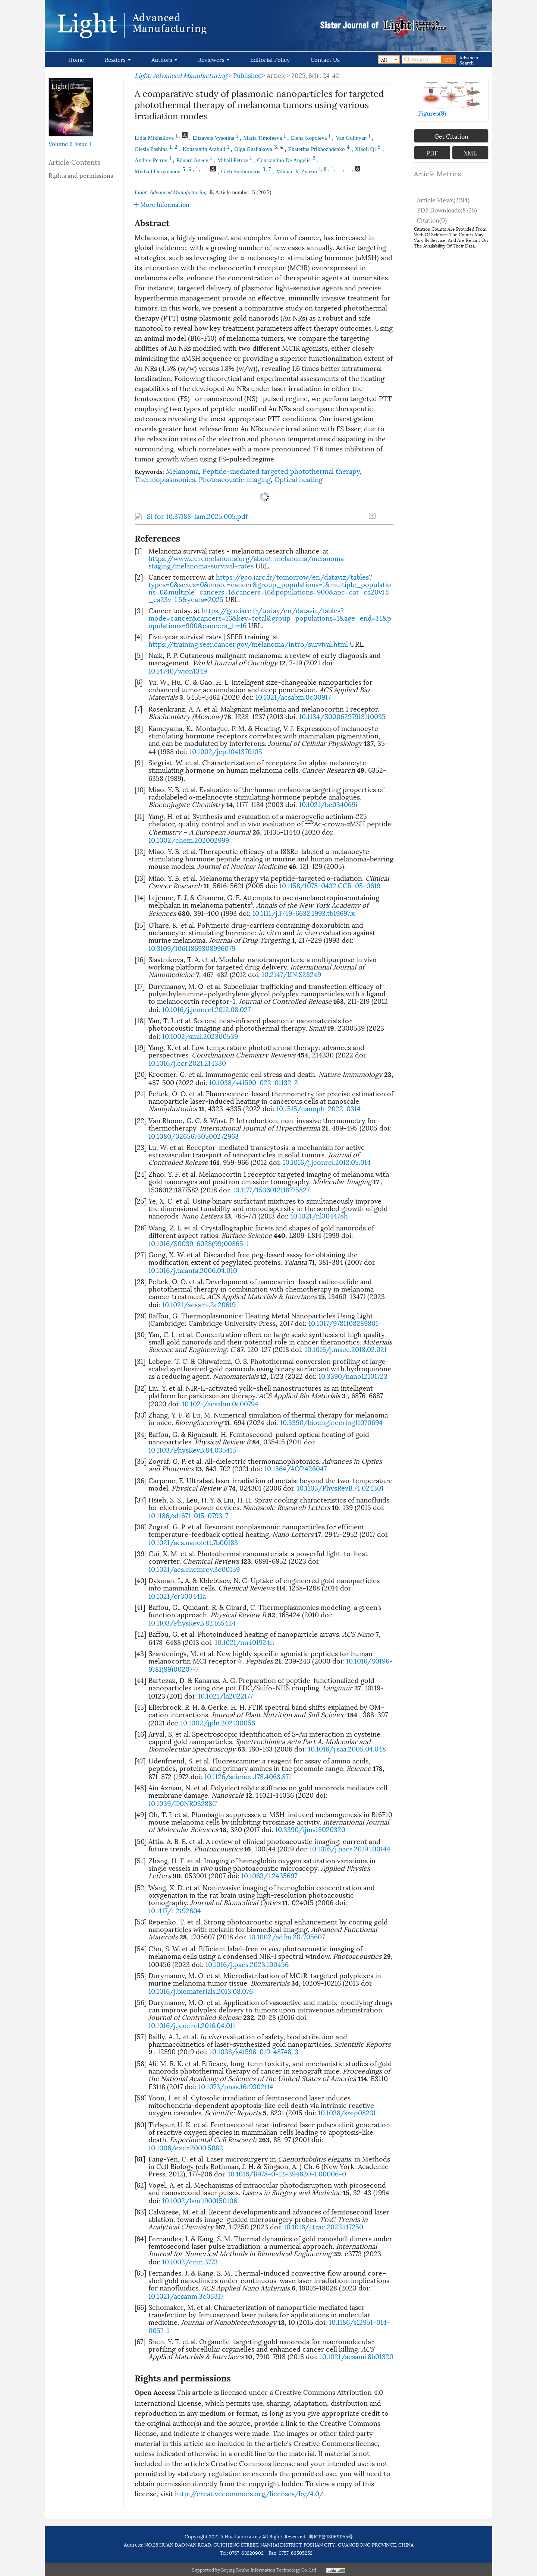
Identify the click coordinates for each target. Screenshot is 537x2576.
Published (247, 75)
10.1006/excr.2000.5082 (185, 2147)
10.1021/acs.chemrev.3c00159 (194, 1569)
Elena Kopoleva (309, 138)
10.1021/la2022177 (225, 1695)
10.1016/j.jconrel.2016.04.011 (191, 2025)
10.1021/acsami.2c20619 (199, 1304)
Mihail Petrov (232, 160)
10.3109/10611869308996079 (191, 948)
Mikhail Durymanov (157, 171)
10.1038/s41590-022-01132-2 (253, 1082)
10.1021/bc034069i (328, 804)
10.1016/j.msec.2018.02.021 (346, 1349)
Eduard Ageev (192, 160)
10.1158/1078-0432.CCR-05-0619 (329, 885)
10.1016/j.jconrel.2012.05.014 (327, 1162)
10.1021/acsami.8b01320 (356, 2356)
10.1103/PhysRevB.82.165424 (192, 1622)
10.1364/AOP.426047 (295, 1468)
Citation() (432, 220)
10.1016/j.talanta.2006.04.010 (192, 1270)
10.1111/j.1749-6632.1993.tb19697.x (303, 913)
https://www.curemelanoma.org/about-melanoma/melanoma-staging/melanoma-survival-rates (247, 561)
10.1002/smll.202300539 (200, 1036)
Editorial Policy (270, 59)
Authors (164, 59)
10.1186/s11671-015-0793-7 (188, 1515)
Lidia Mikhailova (154, 138)
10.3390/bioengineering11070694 (331, 1422)
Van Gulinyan (351, 138)
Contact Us (325, 59)
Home (76, 59)
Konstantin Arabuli (204, 149)
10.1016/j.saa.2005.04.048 (347, 1748)
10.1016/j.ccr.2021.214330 (187, 1062)
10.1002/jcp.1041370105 (225, 751)
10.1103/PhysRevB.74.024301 (340, 1487)
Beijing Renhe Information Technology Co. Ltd (268, 2569)
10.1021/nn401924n (244, 1642)
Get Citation (451, 136)
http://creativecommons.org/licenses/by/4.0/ (249, 2493)
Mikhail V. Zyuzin (296, 171)
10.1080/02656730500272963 (193, 1136)
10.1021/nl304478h (319, 1215)
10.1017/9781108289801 (343, 1323)
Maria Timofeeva (262, 138)
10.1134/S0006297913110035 (342, 716)
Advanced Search (469, 59)
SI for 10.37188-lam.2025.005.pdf (197, 516)
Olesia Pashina (151, 149)
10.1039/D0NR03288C (182, 1803)
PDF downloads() (447, 210)
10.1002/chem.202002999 (188, 840)
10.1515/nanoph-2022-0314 (318, 1108)
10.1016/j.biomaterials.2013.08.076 (200, 1991)
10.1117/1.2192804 (174, 1910)
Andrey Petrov (151, 160)
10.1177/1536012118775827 (271, 1189)
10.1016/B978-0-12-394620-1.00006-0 (287, 2173)
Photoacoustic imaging (235, 479)
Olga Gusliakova (253, 149)
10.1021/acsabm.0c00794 (220, 1403)
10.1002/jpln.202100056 (217, 1722)
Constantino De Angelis (283, 160)
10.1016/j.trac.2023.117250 (323, 2226)
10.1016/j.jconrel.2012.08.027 (206, 1009)
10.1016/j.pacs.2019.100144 (350, 1848)
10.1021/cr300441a (177, 1595)
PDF (432, 152)
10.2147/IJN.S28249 (291, 974)
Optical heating (298, 479)
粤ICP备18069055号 (331, 2536)
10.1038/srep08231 (347, 2112)
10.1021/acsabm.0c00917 (293, 696)
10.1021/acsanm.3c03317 (185, 2295)
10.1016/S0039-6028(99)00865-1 (198, 1243)
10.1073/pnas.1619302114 (235, 2086)
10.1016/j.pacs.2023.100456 (247, 1964)
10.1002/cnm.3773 (190, 2261)
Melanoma (182, 471)
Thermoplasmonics (165, 479)
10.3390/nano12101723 (352, 1376)
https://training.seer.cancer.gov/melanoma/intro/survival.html (248, 644)
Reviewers (213, 59)
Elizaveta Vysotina (214, 138)
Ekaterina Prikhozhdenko (316, 149)
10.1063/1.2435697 (269, 1875)
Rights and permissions (80, 175)
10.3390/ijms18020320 (310, 1829)
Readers (118, 59)
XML (470, 152)
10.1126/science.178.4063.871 (247, 1776)
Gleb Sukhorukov (241, 171)
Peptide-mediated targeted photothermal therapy (281, 471)
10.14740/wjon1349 (177, 670)
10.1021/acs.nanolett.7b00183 (193, 1542)
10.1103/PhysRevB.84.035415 (192, 1449)
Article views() (443, 200)
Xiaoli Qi (365, 149)
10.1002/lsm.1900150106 (199, 2200)
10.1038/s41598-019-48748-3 (254, 2051)
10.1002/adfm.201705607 (287, 1936)
